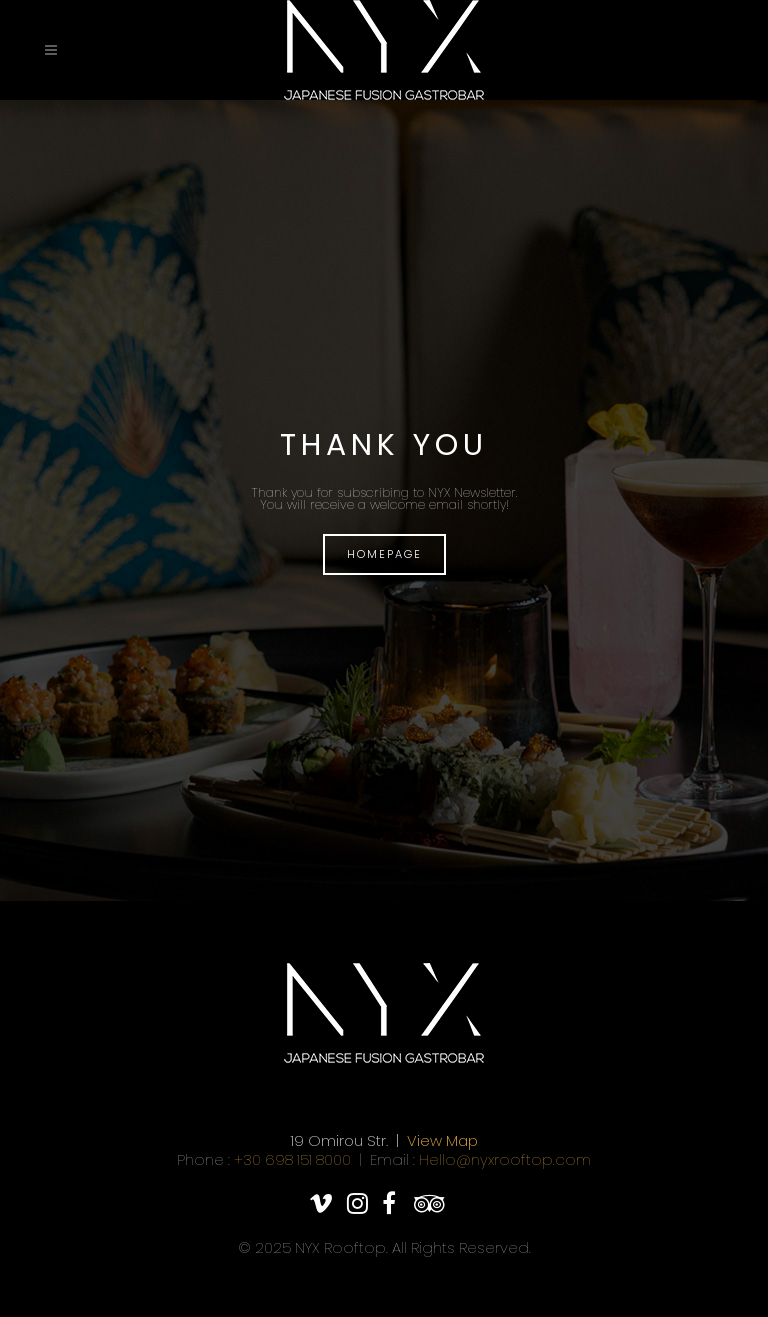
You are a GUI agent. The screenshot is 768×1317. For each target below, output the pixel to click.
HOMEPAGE (384, 554)
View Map (442, 1140)
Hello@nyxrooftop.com (505, 1159)
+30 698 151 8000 (292, 1159)
